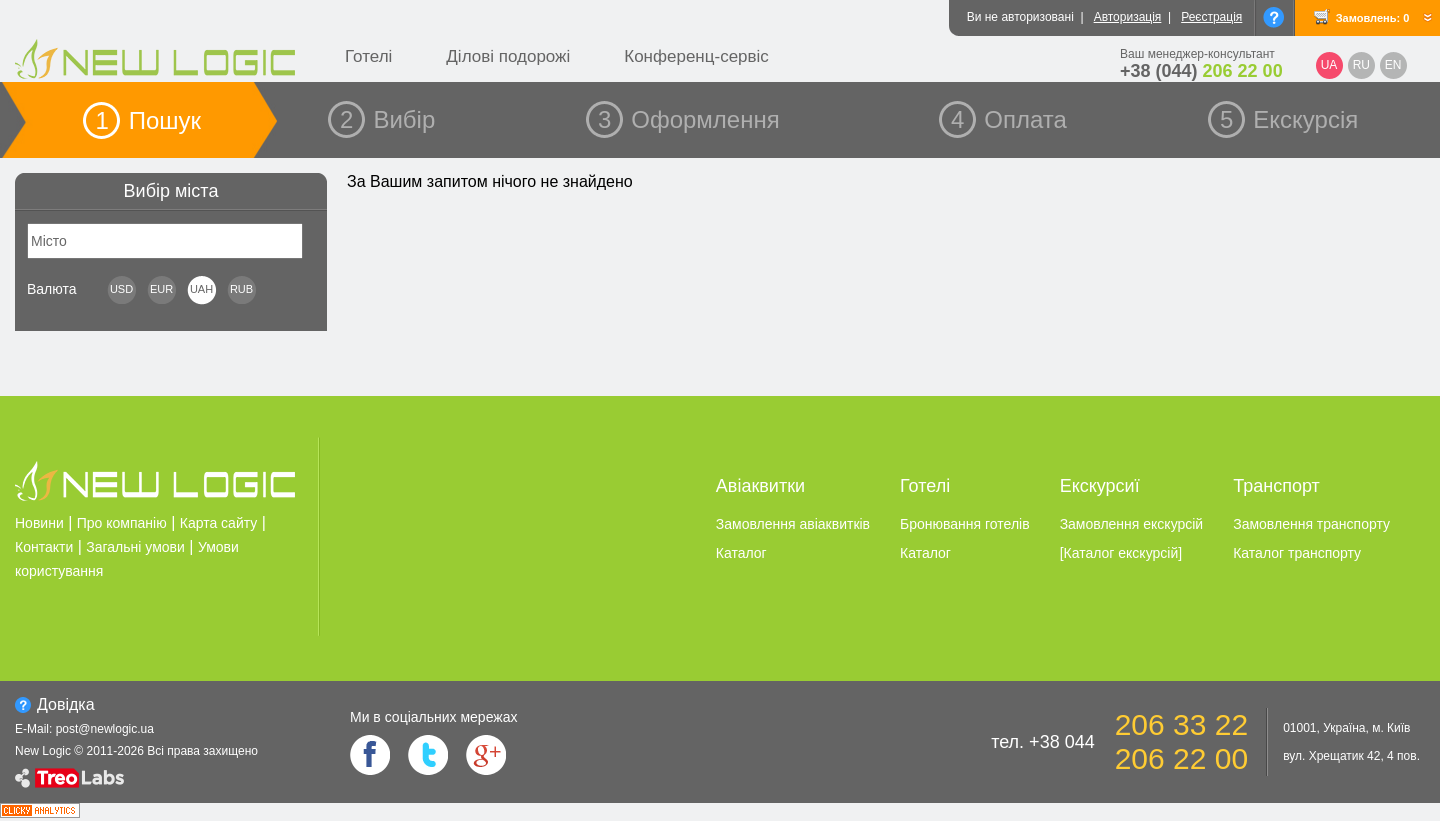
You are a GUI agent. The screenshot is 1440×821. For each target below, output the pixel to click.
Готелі (368, 56)
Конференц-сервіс (696, 56)
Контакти (44, 547)
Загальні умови (135, 547)
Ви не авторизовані (1020, 17)
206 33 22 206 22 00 (1181, 741)
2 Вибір (387, 119)
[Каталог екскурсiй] (1121, 553)
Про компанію (122, 523)
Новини (39, 523)
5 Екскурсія (1289, 119)
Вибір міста (171, 191)
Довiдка (66, 704)
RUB (241, 289)
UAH (201, 289)
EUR (161, 289)
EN (1393, 65)
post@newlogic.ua (105, 729)
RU (1361, 65)
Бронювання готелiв (965, 524)
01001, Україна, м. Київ (1346, 728)
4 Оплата (1009, 119)
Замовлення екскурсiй (1132, 524)
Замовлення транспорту (1311, 524)
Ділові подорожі (508, 56)
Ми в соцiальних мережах (433, 717)
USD (121, 289)
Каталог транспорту (1297, 553)
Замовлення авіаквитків (793, 524)
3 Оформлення (689, 119)
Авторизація (1128, 17)
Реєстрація (1211, 17)
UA (1329, 65)
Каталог (741, 553)
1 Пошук (148, 120)
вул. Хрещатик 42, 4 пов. (1351, 756)
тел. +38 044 (1043, 742)
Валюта (52, 289)
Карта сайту (219, 523)
